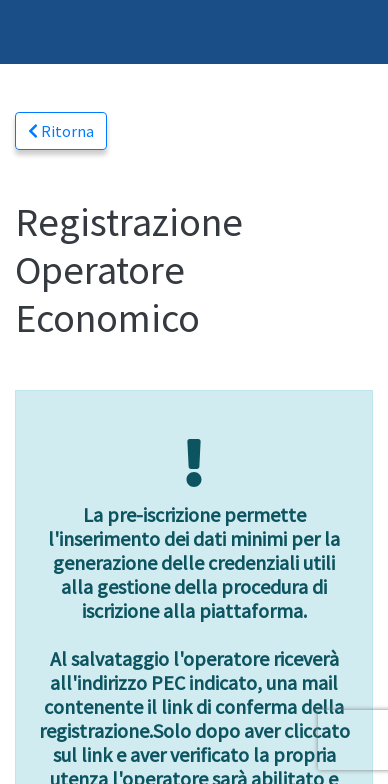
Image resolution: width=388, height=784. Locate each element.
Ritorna (61, 131)
